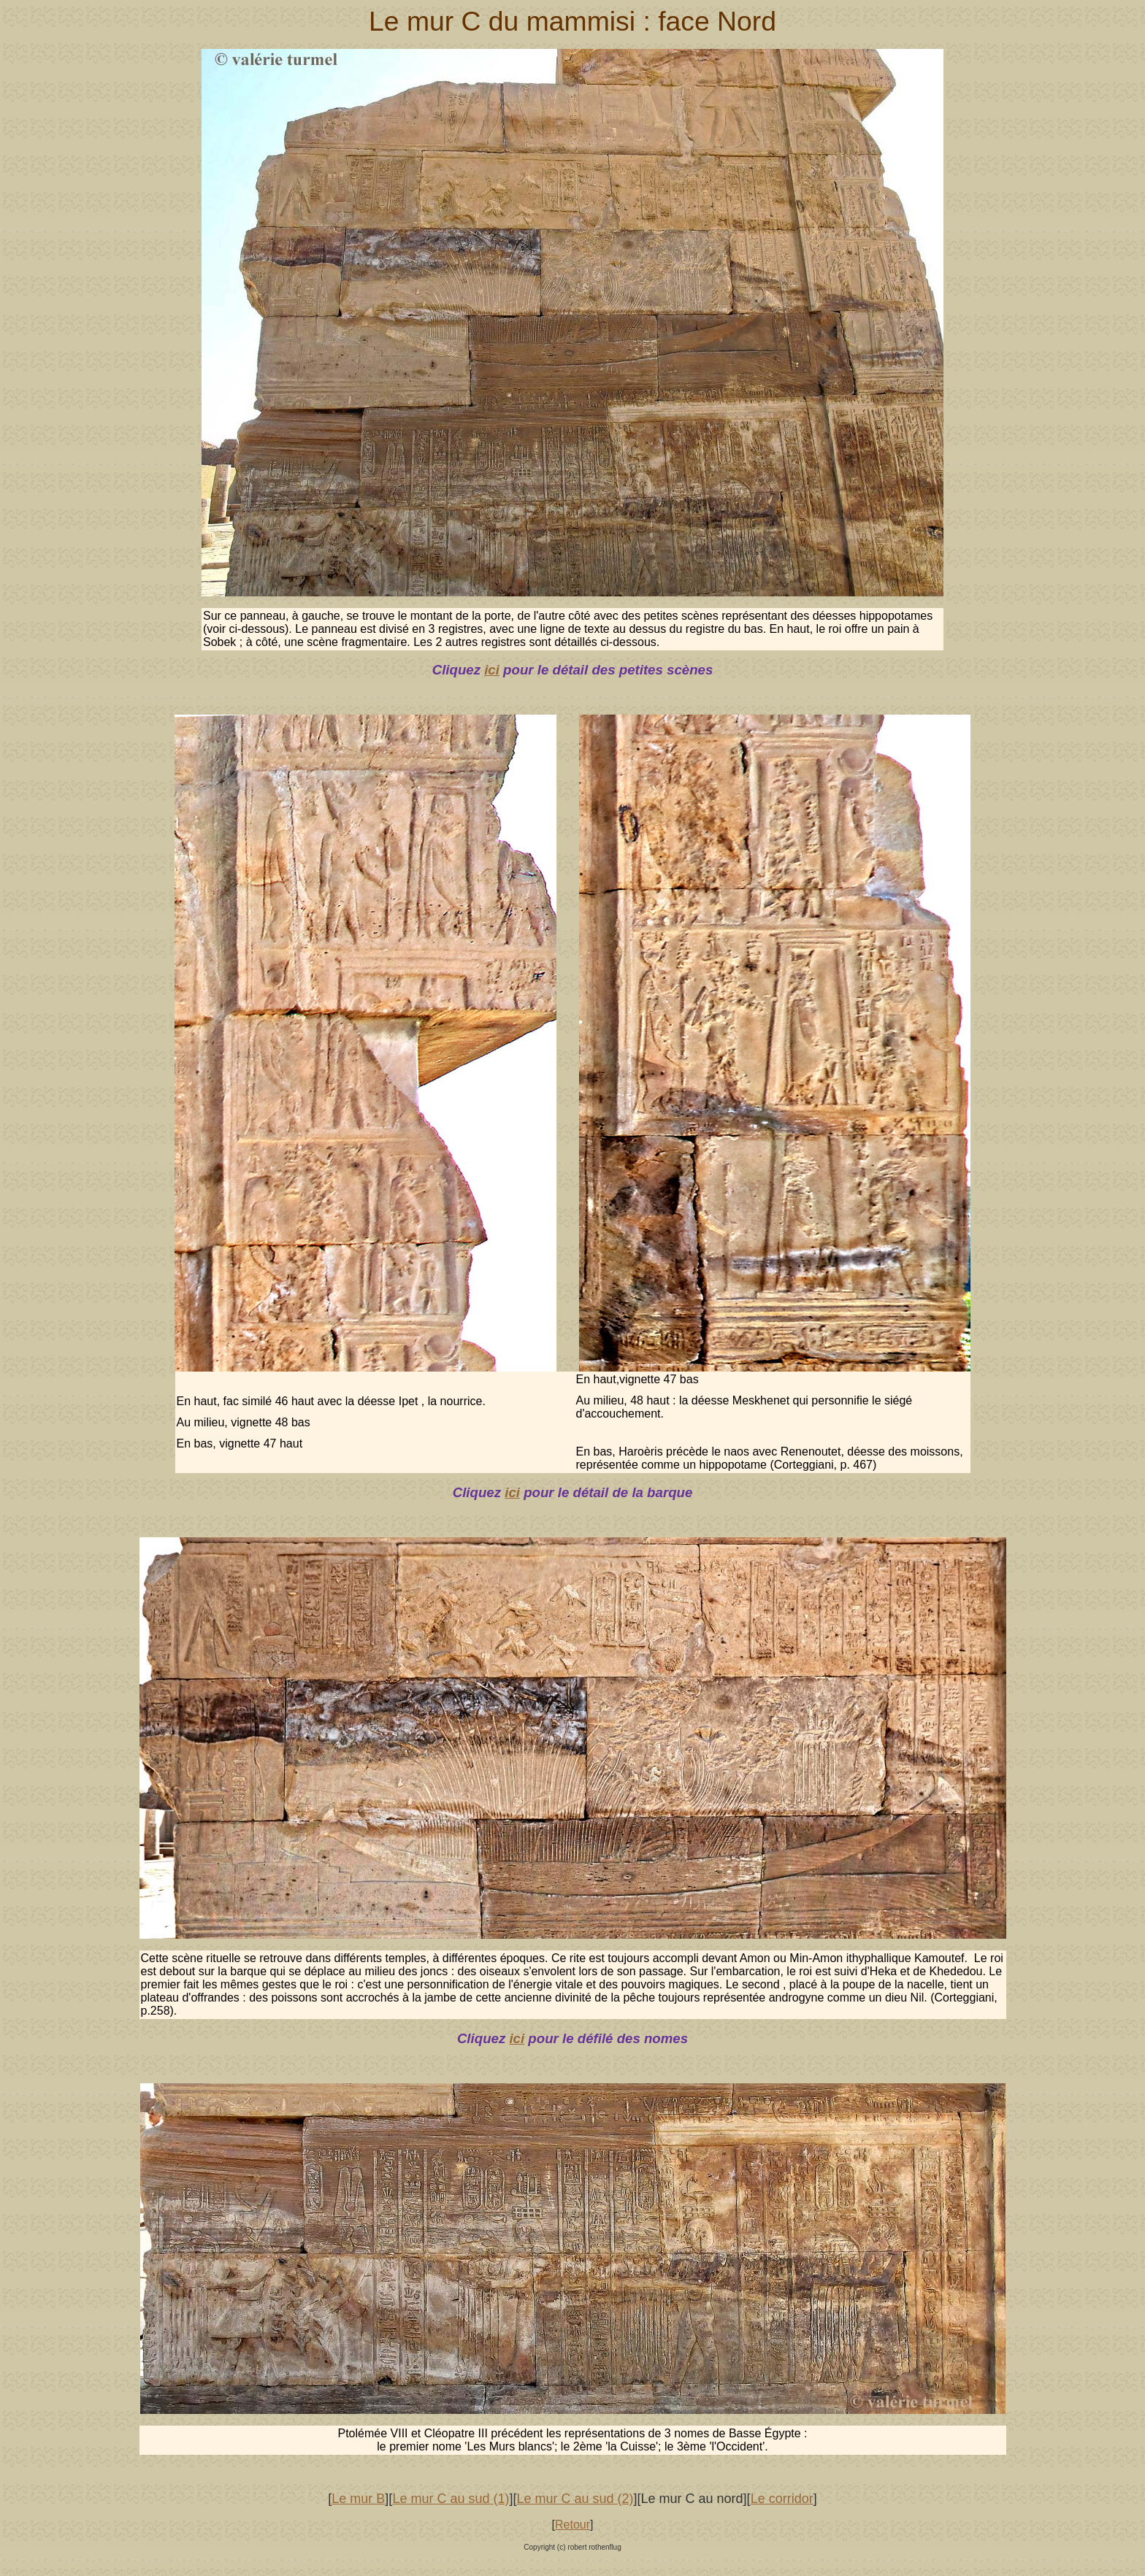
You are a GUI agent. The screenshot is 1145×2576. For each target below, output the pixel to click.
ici (491, 669)
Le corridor (782, 2498)
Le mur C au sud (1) (450, 2498)
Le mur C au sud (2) (574, 2498)
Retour (572, 2524)
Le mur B (358, 2498)
